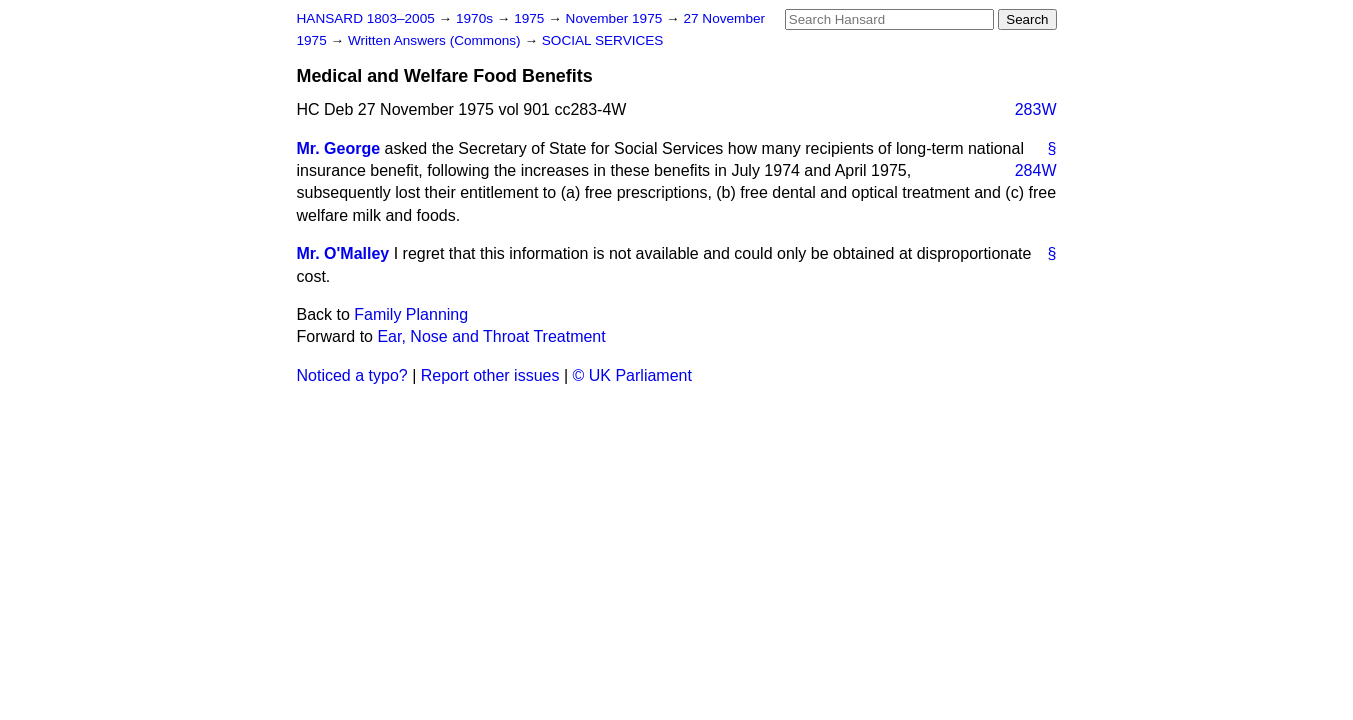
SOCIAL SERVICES (603, 40)
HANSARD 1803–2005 (366, 18)
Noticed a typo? (352, 375)
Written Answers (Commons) (436, 40)
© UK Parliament (632, 375)
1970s (476, 18)
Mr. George (339, 148)
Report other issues (490, 375)
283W (1036, 109)
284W (1036, 170)
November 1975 (616, 18)
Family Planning (411, 314)
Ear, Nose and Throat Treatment (491, 336)
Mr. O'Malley (343, 253)
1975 (531, 18)
